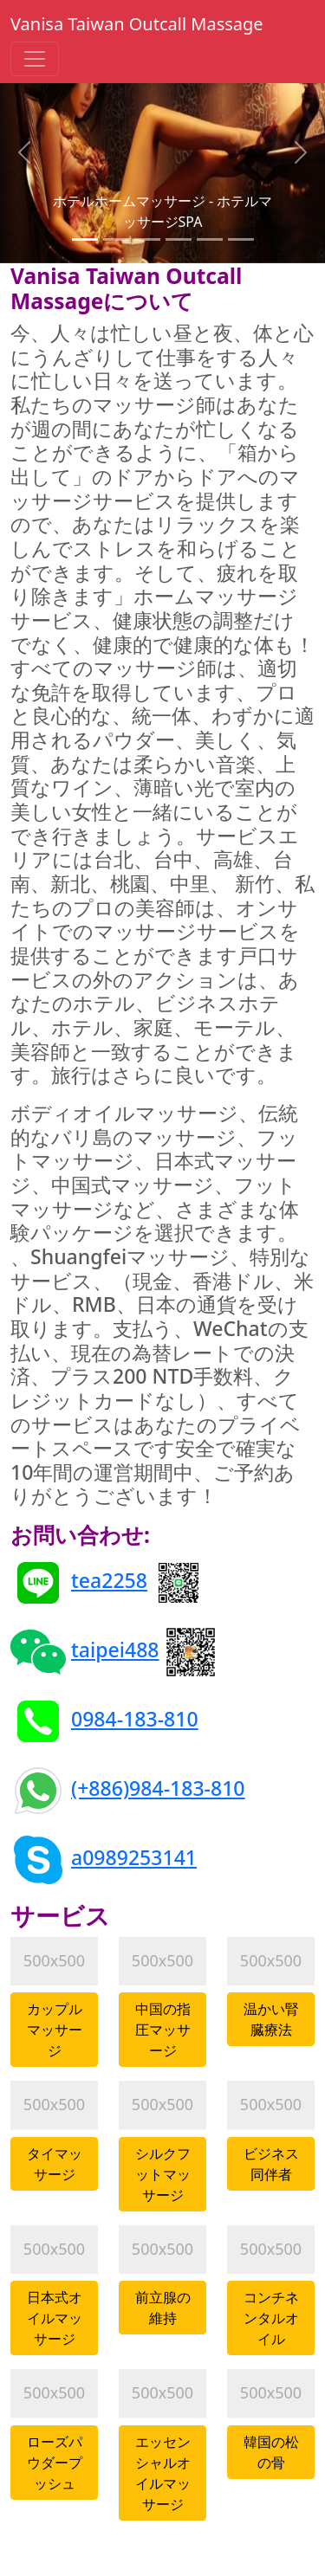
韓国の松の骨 (271, 2452)
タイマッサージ (54, 2164)
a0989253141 (134, 1857)
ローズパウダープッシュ (54, 2462)
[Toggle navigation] (34, 59)
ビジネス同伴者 (271, 2164)
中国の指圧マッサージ (163, 2029)
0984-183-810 (134, 1719)
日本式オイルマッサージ (54, 2318)
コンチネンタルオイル (271, 2318)
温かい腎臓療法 (271, 2019)
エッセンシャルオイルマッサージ (163, 2473)
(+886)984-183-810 (158, 1788)
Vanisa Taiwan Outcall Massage (136, 24)
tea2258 (109, 1580)
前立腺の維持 (163, 2307)
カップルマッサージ (54, 2029)
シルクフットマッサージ (163, 2174)
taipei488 (115, 1649)
